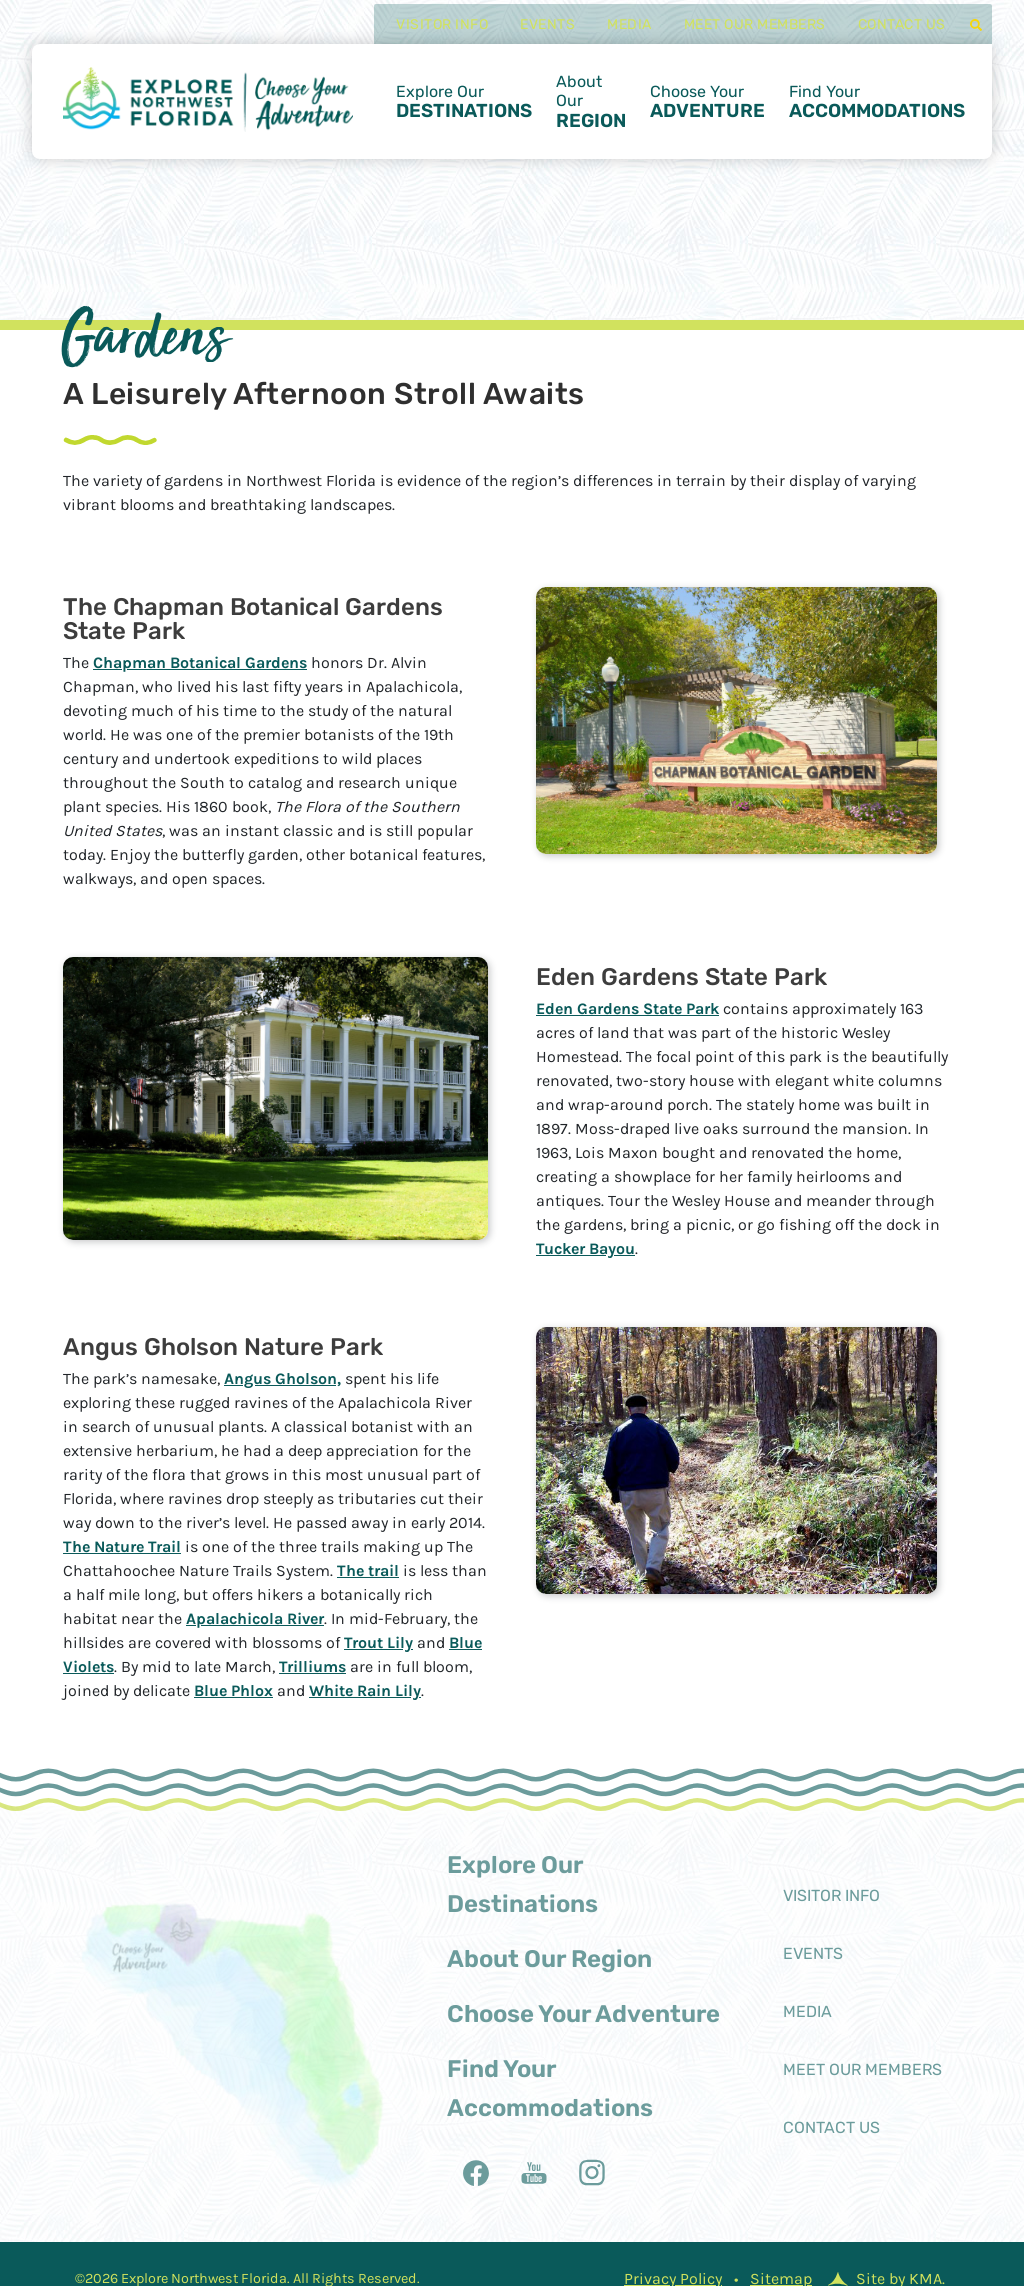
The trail (368, 1570)
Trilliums (312, 1666)
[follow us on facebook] (476, 2173)
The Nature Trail (122, 1546)
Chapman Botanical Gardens (200, 662)
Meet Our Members (737, 36)
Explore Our (464, 114)
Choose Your (707, 114)
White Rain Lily (365, 1690)
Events (530, 36)
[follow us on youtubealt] (534, 2173)
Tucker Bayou (585, 1248)
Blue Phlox (233, 1690)
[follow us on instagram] (592, 2173)
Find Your (877, 114)
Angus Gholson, (282, 1378)
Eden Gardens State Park (627, 1008)
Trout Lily (378, 1642)
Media (612, 36)
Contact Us (884, 36)
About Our (591, 113)
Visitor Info (425, 36)
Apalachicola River (255, 1618)
